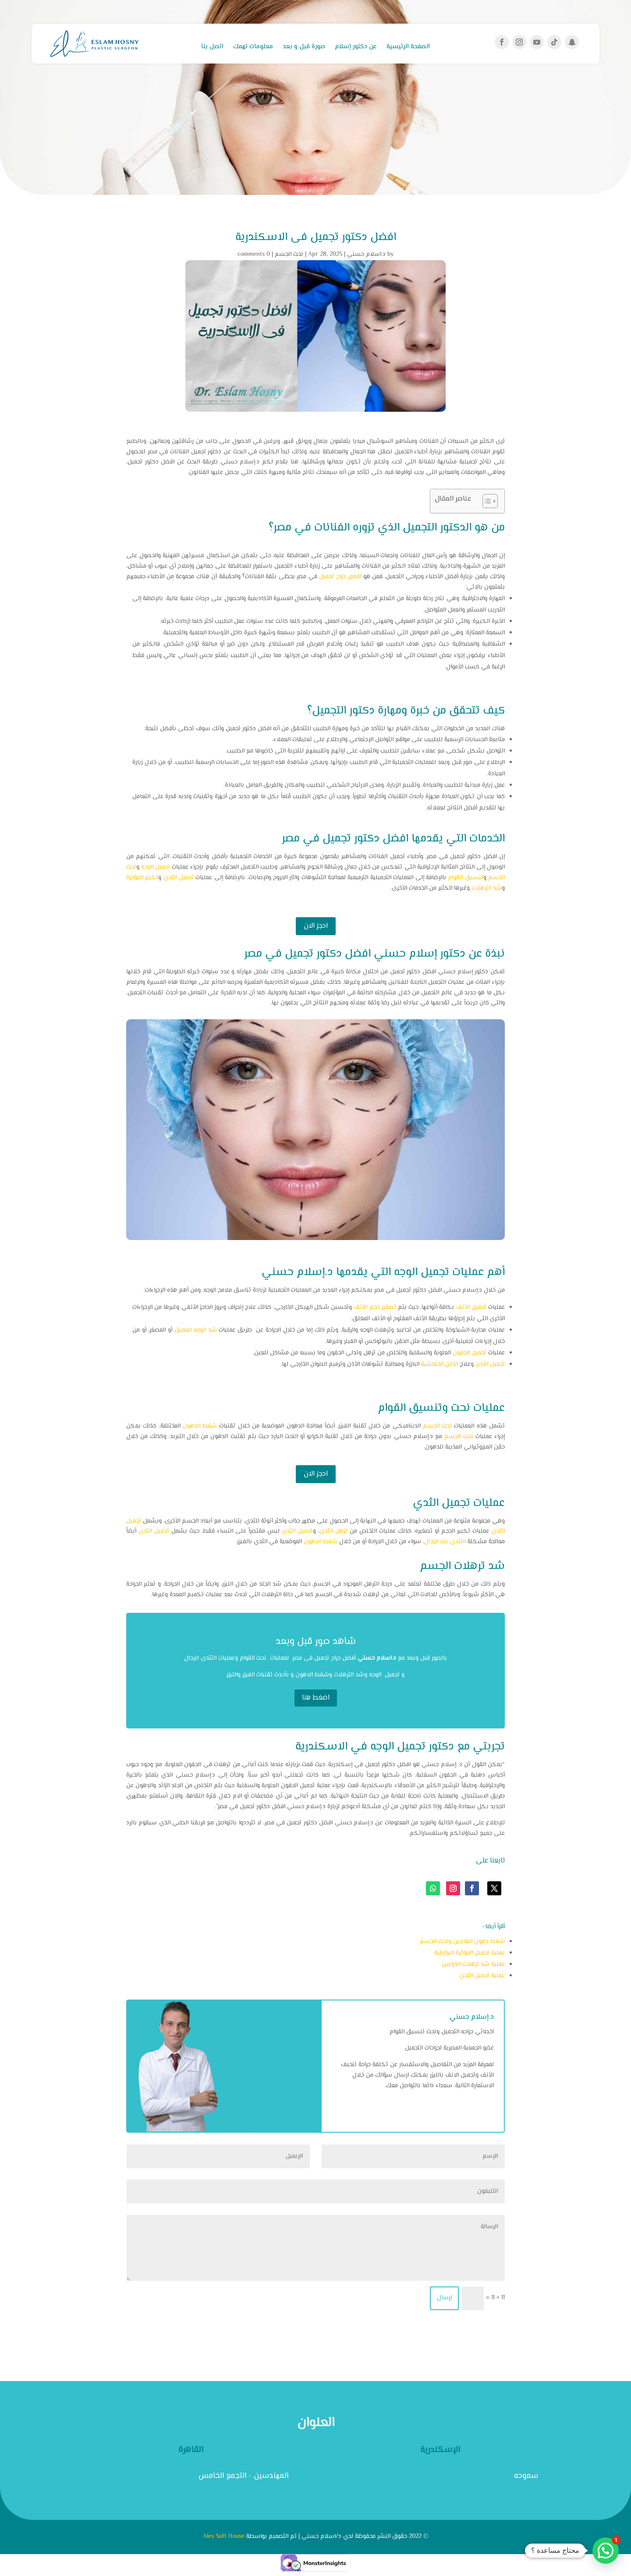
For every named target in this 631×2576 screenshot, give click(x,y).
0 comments (254, 254)
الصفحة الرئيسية (408, 48)
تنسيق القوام (465, 878)
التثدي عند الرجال (445, 1542)
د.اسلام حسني (366, 254)
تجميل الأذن (490, 1364)
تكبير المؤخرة (142, 878)
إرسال (444, 2298)
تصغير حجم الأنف (375, 1307)
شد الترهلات (486, 888)
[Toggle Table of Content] (486, 501)
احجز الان (316, 926)
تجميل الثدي (178, 878)
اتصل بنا (212, 48)
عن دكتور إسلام (356, 48)
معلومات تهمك (253, 48)
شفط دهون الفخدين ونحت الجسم (462, 1942)
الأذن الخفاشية (439, 1364)
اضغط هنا (316, 1698)
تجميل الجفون (469, 1353)
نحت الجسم (289, 254)
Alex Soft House (224, 2536)
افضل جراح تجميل (340, 577)
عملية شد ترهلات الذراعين (473, 1964)
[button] (605, 2550)
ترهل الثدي (333, 1531)
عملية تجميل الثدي (482, 1976)
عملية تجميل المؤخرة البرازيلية (469, 1953)
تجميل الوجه (155, 867)
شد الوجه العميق (195, 1330)
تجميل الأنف (471, 1307)
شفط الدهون (200, 1426)
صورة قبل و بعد (304, 48)
